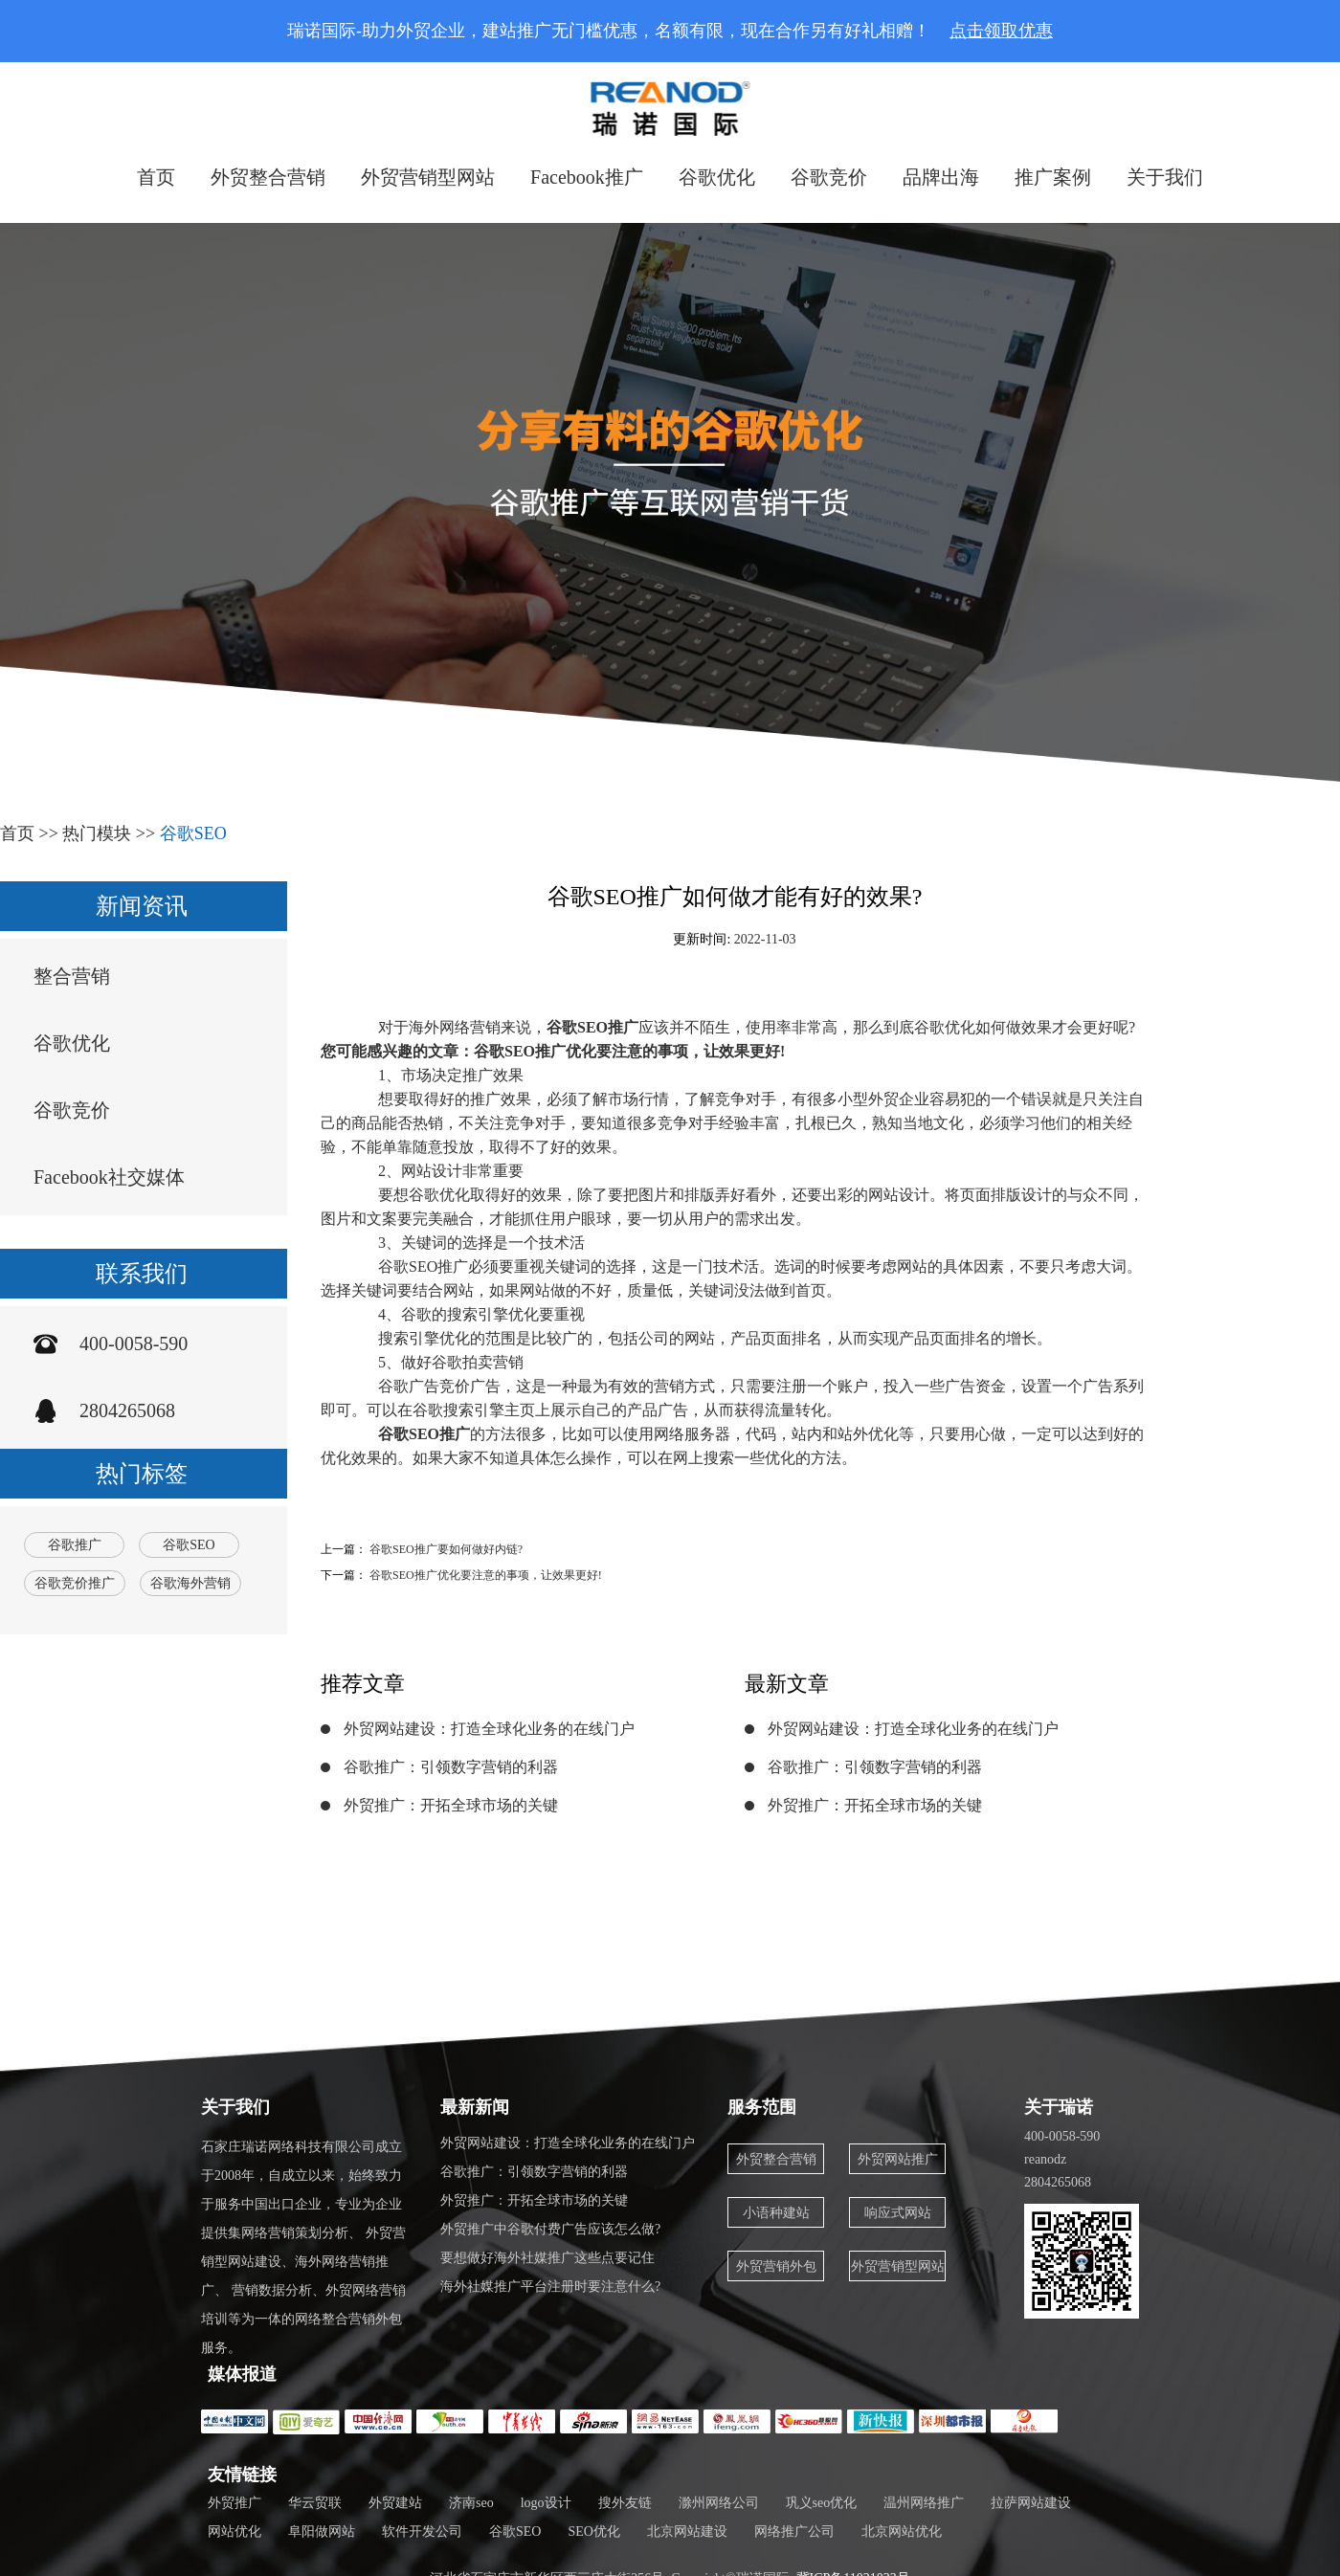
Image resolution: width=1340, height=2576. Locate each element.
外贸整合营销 (268, 177)
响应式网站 (897, 2213)
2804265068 (127, 1410)
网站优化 (234, 2531)
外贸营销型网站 (428, 177)
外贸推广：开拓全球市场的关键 (451, 1805)
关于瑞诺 (1058, 2107)
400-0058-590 (133, 1343)
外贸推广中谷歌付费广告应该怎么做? (550, 2229)
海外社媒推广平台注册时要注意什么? (550, 2286)
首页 (156, 177)
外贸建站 (395, 2503)
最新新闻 (474, 2107)
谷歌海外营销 (190, 1583)
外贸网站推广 (898, 2159)
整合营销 (72, 976)
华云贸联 (315, 2503)
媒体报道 (242, 2374)
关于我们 (1165, 177)
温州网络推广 (923, 2503)
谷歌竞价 (829, 177)
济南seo (471, 2503)
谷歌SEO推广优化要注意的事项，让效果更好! (485, 1575)
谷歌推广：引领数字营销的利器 (451, 1767)
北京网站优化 (901, 2531)
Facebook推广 (586, 177)
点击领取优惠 (1001, 30)
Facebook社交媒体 (109, 1177)
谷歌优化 (717, 177)
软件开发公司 (422, 2531)
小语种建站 (776, 2213)
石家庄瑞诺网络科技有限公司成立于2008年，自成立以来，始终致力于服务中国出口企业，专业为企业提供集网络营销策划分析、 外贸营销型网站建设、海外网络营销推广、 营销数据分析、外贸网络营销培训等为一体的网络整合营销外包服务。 (303, 2247)
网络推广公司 (794, 2531)
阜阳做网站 (321, 2531)
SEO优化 (593, 2531)
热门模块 (96, 833)
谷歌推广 (74, 1545)
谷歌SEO (193, 833)
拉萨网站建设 (1031, 2503)
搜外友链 (625, 2503)
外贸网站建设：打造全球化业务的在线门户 (489, 1729)
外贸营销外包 (776, 2266)
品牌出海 (941, 177)
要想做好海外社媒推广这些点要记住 (547, 2258)
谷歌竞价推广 (74, 1583)
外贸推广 (234, 2503)
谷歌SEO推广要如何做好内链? (446, 1549)
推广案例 (1053, 177)
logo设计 (546, 2503)
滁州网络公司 (719, 2503)
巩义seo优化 (822, 2503)
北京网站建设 (687, 2531)
